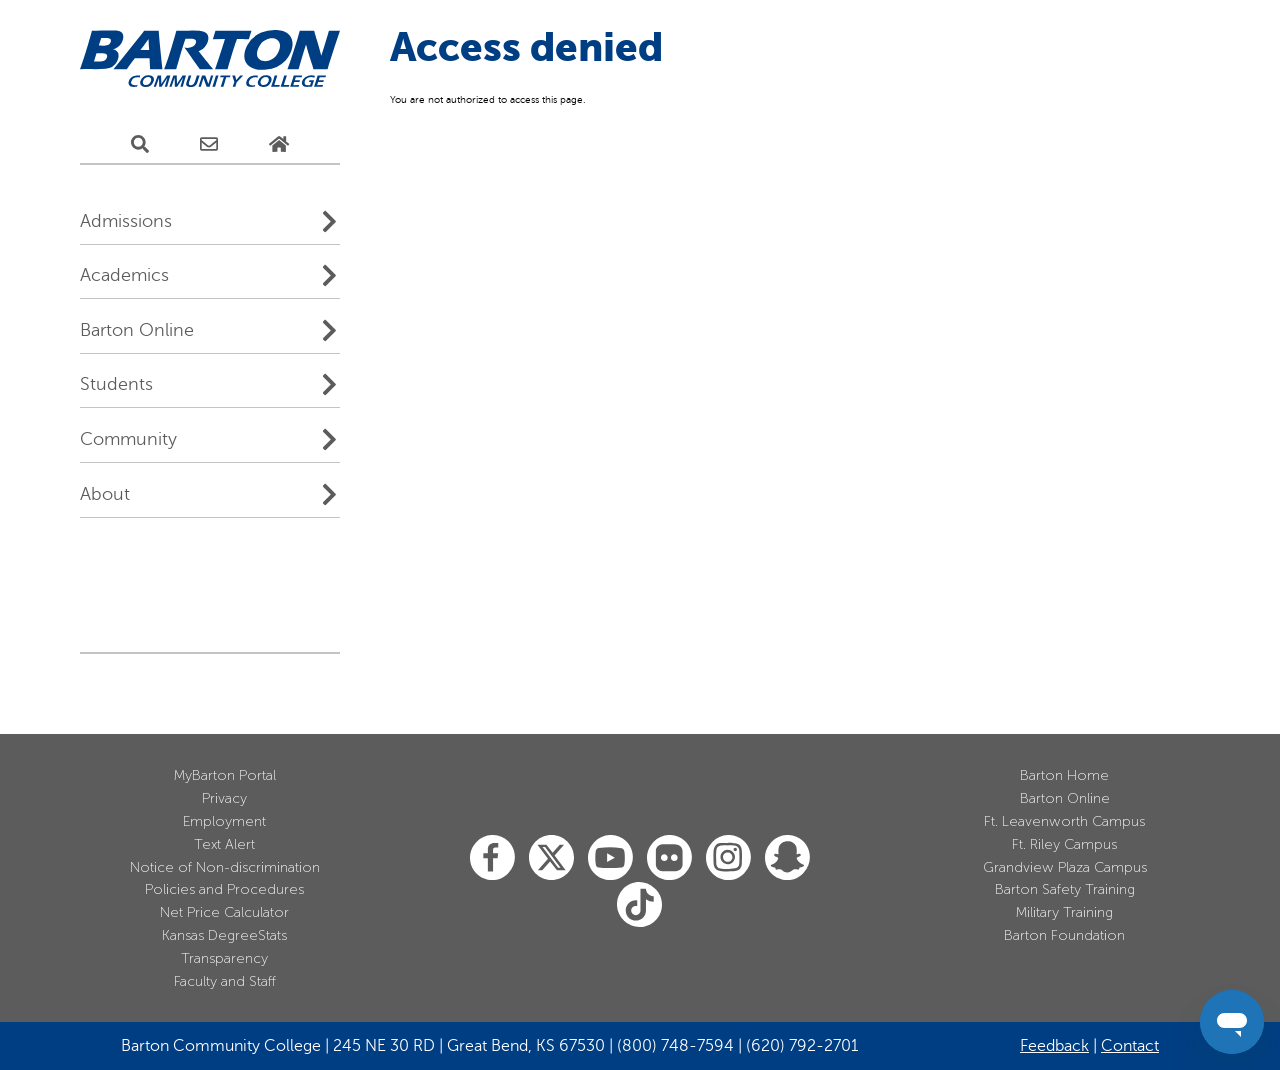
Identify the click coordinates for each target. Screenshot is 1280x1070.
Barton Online (137, 330)
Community (128, 439)
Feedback (1054, 1046)
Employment (224, 821)
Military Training (1064, 912)
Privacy (224, 798)
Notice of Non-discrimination (225, 867)
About (105, 494)
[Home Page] (279, 145)
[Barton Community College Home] (210, 59)
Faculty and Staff (225, 981)
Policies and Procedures (224, 889)
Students (116, 384)
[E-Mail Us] (209, 145)
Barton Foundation (1064, 935)
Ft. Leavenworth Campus (1064, 821)
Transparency (224, 958)
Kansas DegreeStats (224, 935)
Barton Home (1064, 775)
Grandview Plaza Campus (1065, 867)
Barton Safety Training (1065, 889)
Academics (124, 275)
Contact (1130, 1046)
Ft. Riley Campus (1064, 844)
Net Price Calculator (224, 912)
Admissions (126, 221)
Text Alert (224, 844)
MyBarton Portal (225, 775)
